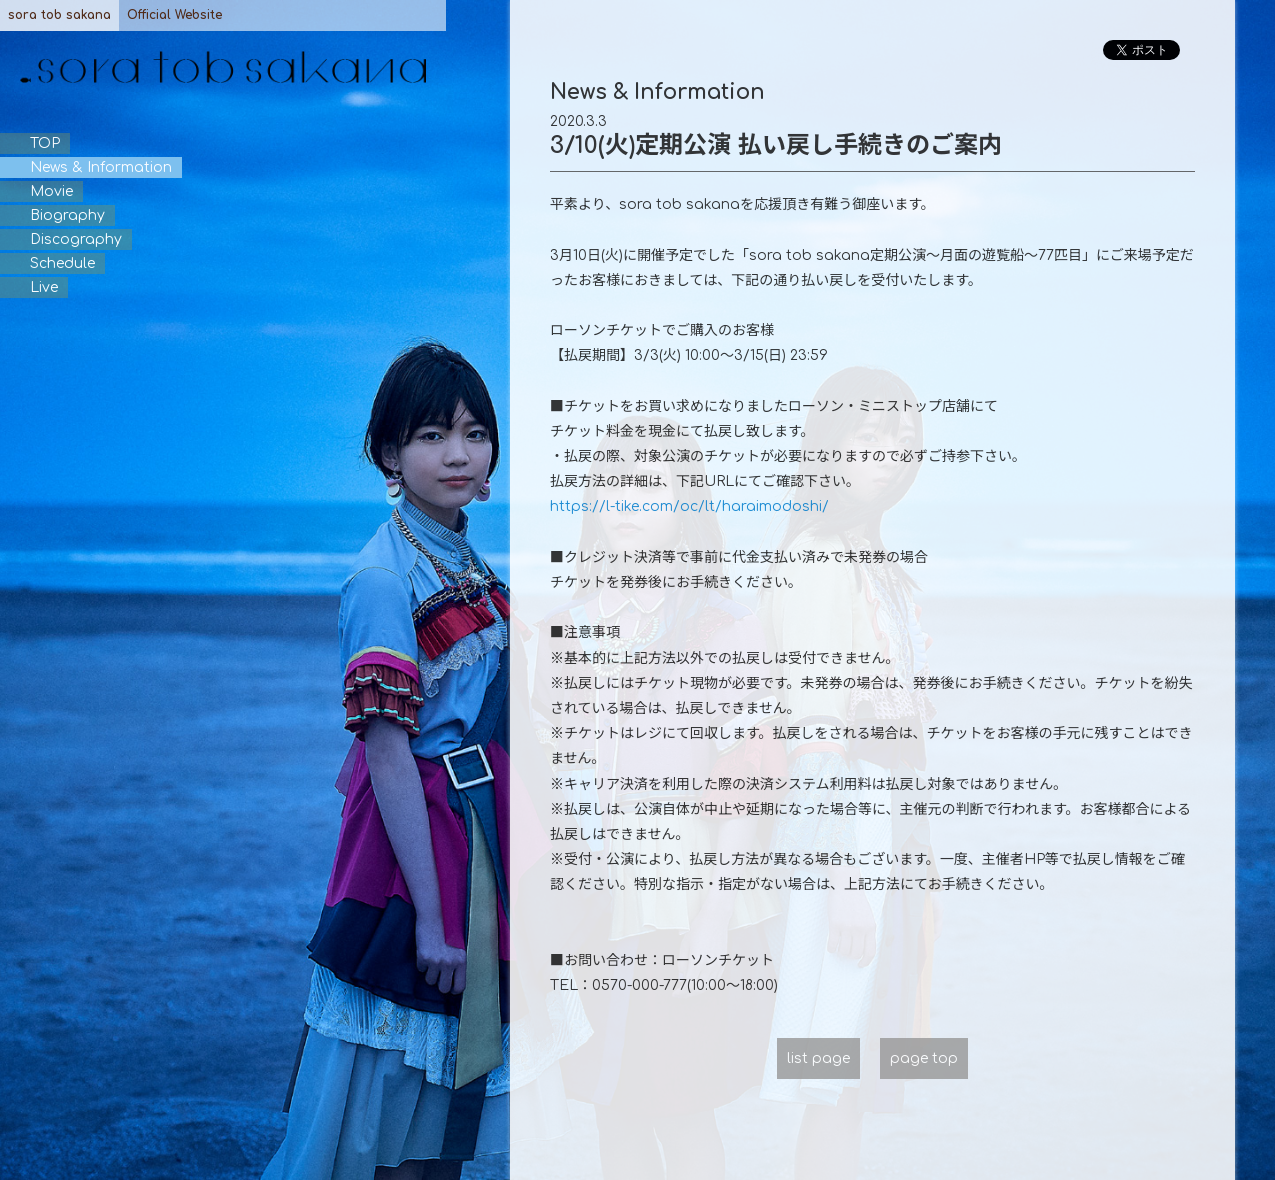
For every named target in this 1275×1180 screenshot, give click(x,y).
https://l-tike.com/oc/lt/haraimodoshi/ (689, 506)
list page (818, 1058)
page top (924, 1058)
